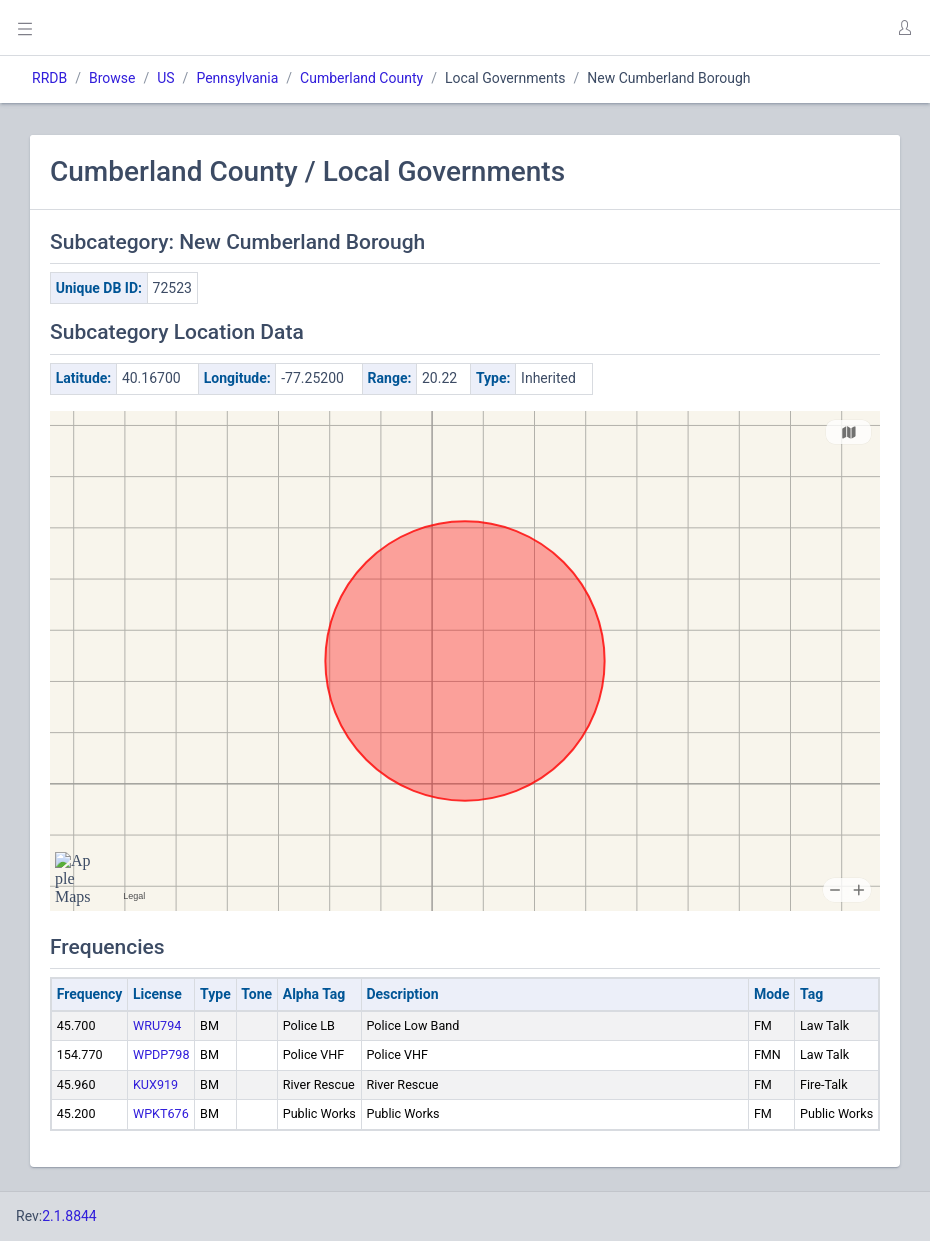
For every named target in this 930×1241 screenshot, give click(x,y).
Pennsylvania (237, 78)
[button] (904, 28)
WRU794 (157, 1025)
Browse (112, 78)
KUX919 (155, 1084)
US (165, 78)
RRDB (49, 78)
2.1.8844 (69, 1216)
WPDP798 (161, 1054)
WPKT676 (161, 1113)
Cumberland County (361, 78)
